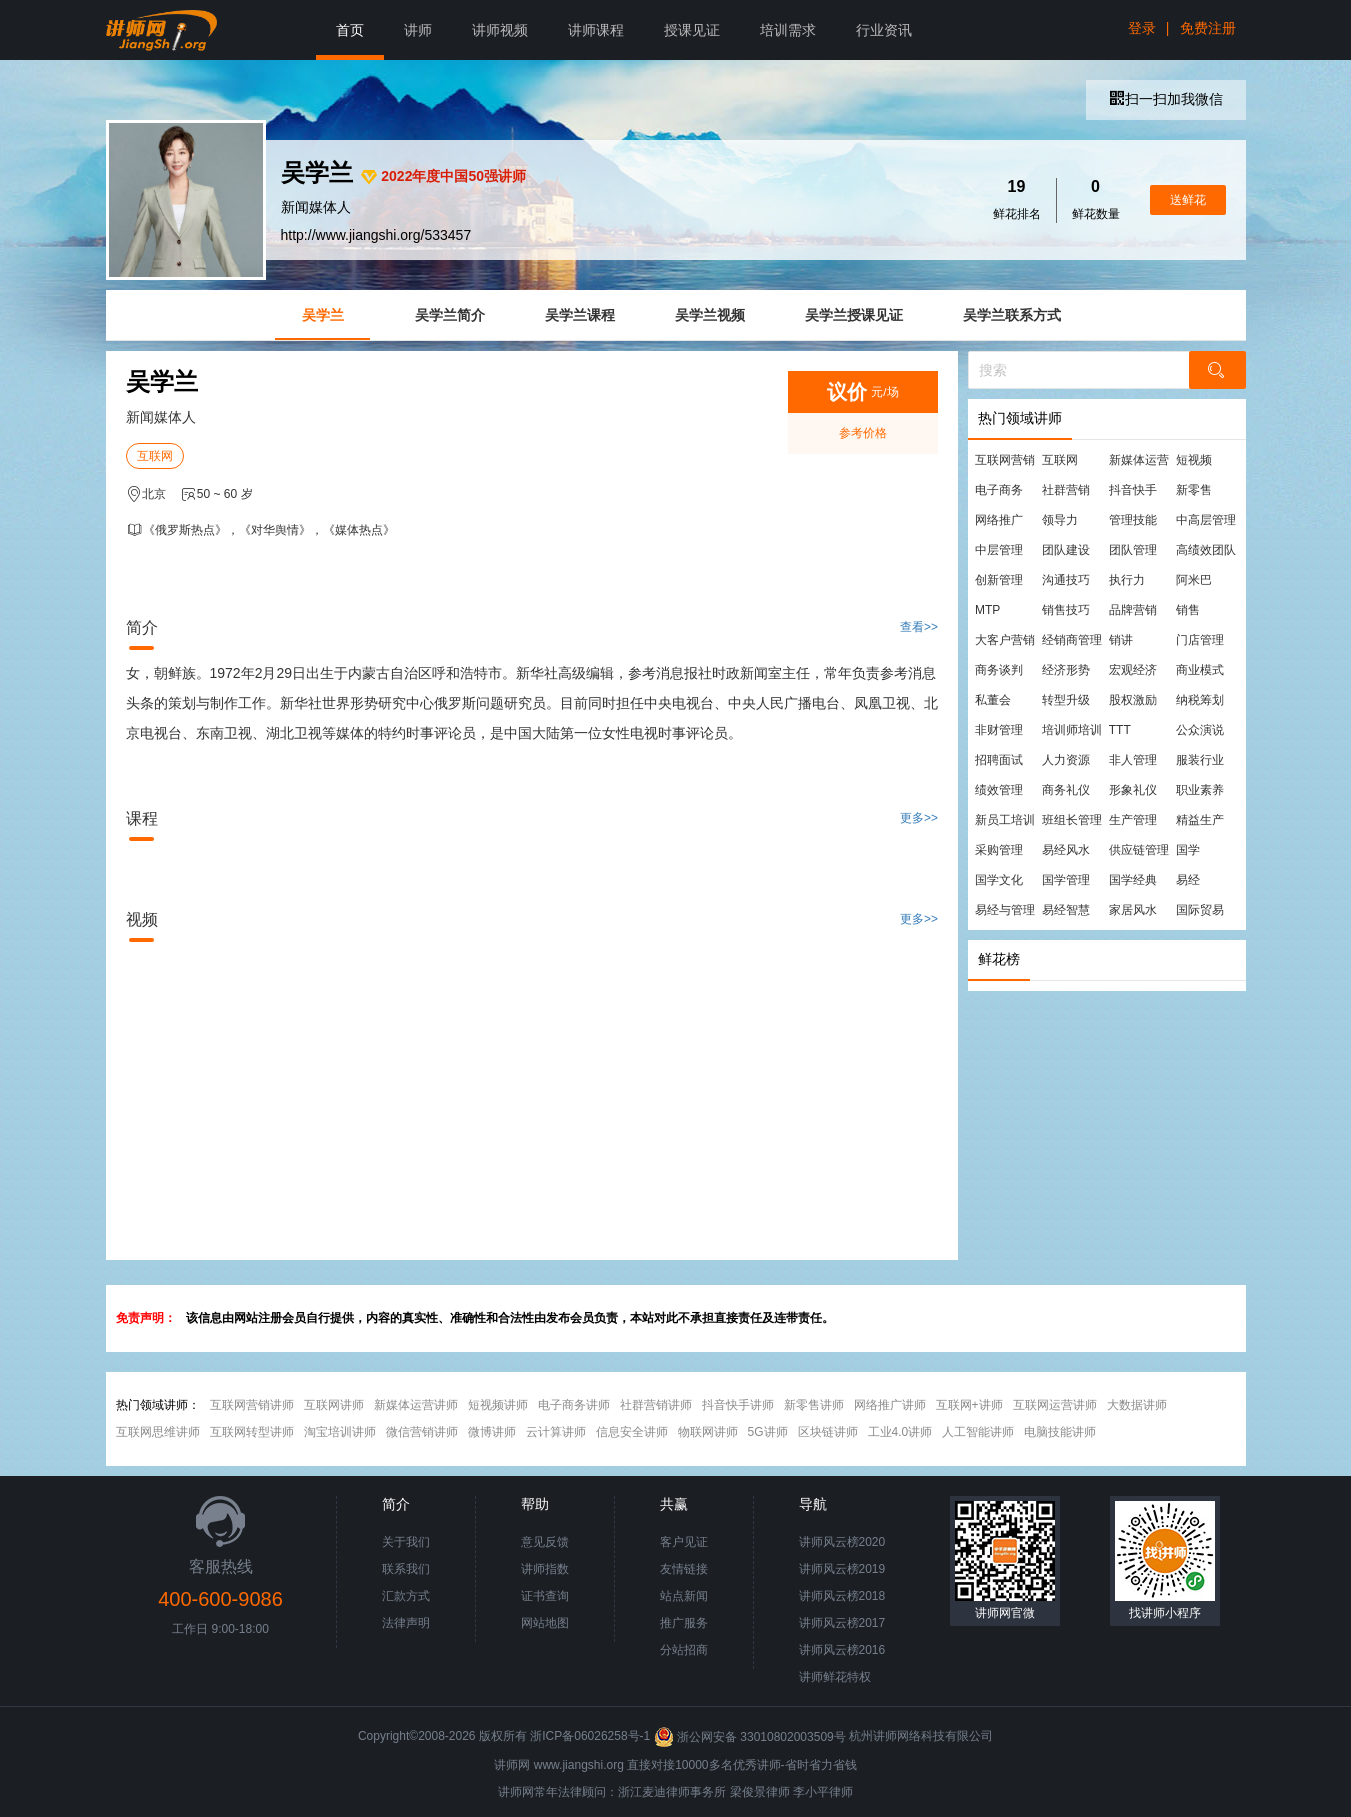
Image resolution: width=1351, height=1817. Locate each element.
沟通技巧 (1066, 580)
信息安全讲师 (632, 1432)
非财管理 (999, 730)
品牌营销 (1133, 610)
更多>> (919, 818)
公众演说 (1200, 730)
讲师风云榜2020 (842, 1542)
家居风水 (1133, 910)
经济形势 (1066, 670)
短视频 (1194, 460)
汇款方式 (406, 1596)
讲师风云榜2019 (842, 1569)
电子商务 (999, 490)
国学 (1188, 850)
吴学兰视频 (710, 315)
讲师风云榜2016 (842, 1650)
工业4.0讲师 (900, 1432)
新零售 (1194, 490)
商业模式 (1200, 670)
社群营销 (1066, 490)
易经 (1188, 880)
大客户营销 (1005, 640)
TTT (1120, 730)
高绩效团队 (1206, 550)
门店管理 (1200, 640)
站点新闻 (684, 1596)
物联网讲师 (708, 1432)
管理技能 (1133, 520)
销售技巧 (1066, 610)
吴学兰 (323, 315)
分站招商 (684, 1650)
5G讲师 (768, 1432)
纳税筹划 (1200, 700)
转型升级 (1066, 700)
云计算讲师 (556, 1432)
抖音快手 (1133, 490)
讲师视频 (500, 30)
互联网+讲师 (969, 1405)
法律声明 (406, 1623)
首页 (350, 30)
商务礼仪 (1066, 790)
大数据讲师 (1137, 1405)
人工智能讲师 (978, 1432)
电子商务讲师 (574, 1405)
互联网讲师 (334, 1405)
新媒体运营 (1139, 460)
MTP (987, 610)
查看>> (919, 627)
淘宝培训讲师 (340, 1432)
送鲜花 (1188, 200)
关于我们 (406, 1542)
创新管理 (999, 580)
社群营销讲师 (656, 1405)
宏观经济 (1133, 670)
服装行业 (1200, 760)
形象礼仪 (1133, 790)
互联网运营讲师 (1055, 1405)
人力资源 (1066, 760)
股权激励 (1133, 700)
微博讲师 (492, 1432)
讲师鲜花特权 (835, 1677)
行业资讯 (884, 30)
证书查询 (545, 1596)
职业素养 (1200, 790)
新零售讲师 (814, 1405)
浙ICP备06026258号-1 (590, 1737)
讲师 (418, 30)
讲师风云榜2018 (842, 1596)
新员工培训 (1005, 820)
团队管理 (1133, 550)
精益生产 (1200, 820)
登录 (1142, 28)
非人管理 (1133, 760)
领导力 (1060, 520)
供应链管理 (1139, 850)
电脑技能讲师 (1060, 1432)
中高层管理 (1206, 520)
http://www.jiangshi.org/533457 (376, 235)
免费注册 (1208, 28)
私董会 (993, 700)
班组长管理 (1072, 820)
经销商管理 (1072, 640)
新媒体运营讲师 (416, 1405)
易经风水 (1066, 850)
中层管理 (999, 550)
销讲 (1121, 640)
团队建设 (1066, 550)
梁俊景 (748, 1792)
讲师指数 (545, 1569)
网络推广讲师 (890, 1405)
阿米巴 (1194, 580)
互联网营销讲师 (252, 1405)
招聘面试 (999, 760)
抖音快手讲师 (738, 1405)
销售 (1188, 610)
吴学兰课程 (580, 315)
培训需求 (788, 30)
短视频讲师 (498, 1405)
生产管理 (1133, 820)
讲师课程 (596, 30)
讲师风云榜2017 (842, 1623)
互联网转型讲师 (252, 1432)
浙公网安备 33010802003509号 (751, 1737)
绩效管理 (999, 790)
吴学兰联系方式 (1012, 315)
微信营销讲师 (422, 1432)
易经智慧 (1066, 910)
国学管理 (1066, 880)
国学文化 (999, 880)
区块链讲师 (828, 1432)
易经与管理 (1005, 910)
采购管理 (999, 850)
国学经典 (1133, 880)
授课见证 (692, 30)
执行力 (1127, 580)
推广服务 (684, 1623)
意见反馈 (545, 1542)
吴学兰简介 (450, 315)
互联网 (155, 456)
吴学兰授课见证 (854, 315)
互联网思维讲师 (158, 1432)
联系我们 (406, 1569)
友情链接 (684, 1569)
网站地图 (545, 1623)
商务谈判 (999, 670)
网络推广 (999, 520)
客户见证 (684, 1542)
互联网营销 (1005, 460)
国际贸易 (1200, 910)
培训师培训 (1072, 730)
